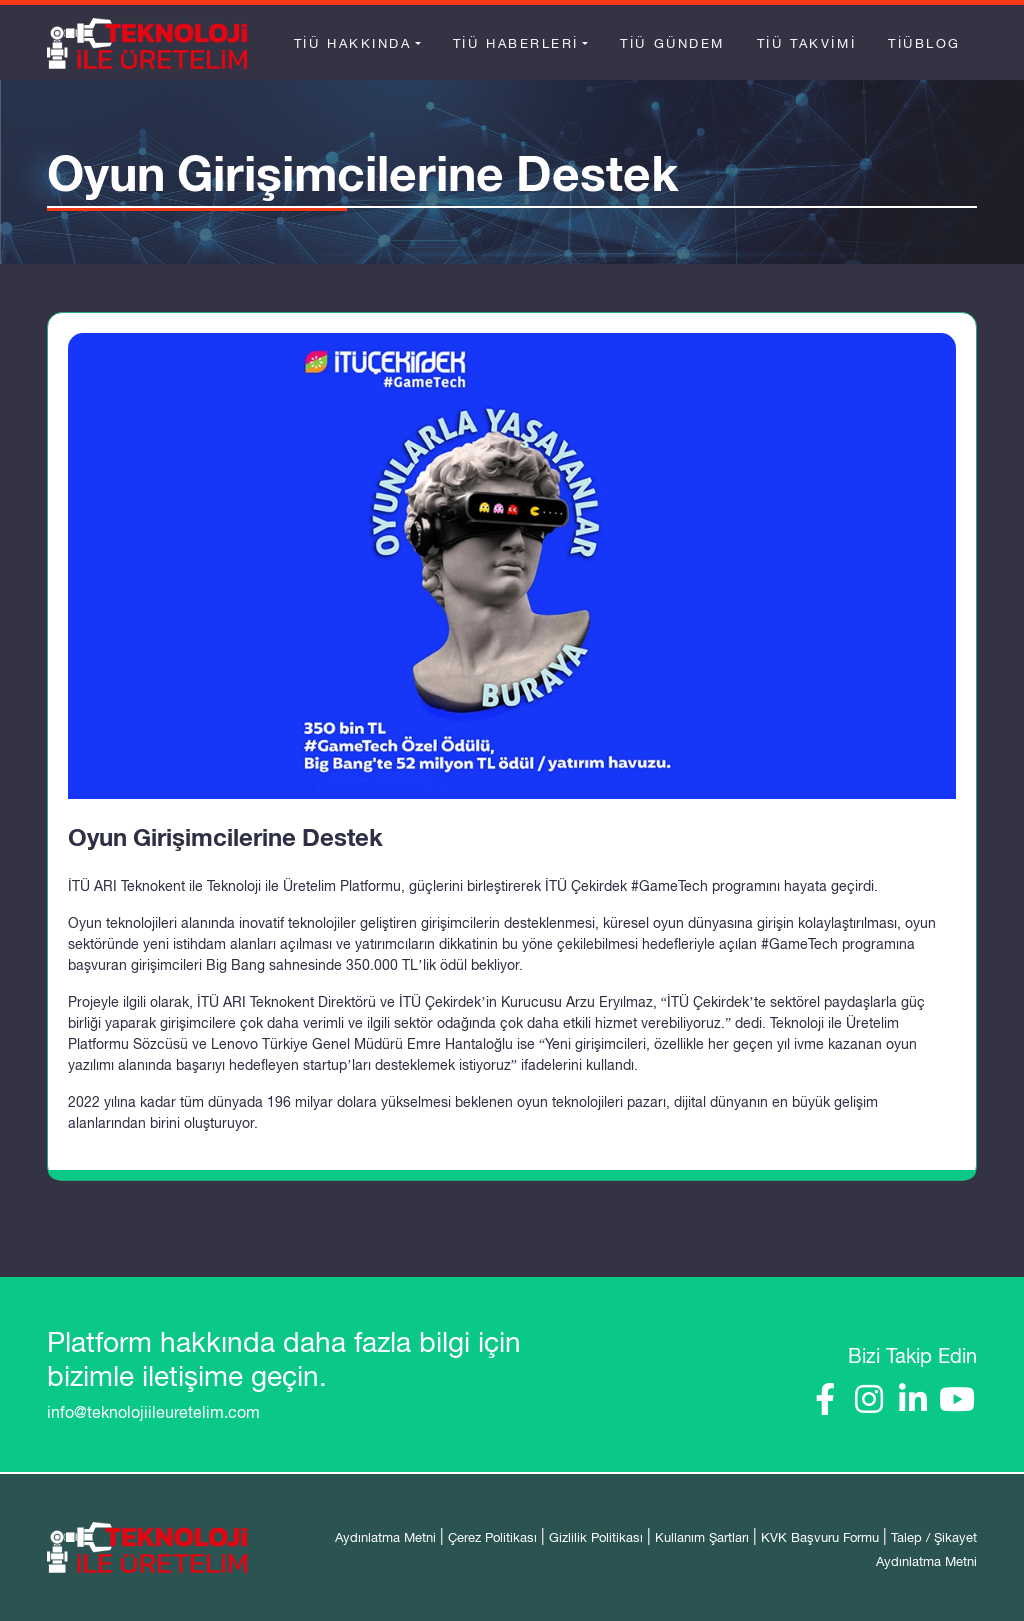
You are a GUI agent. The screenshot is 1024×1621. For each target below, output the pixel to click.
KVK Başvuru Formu (820, 1537)
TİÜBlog (924, 43)
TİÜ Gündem (672, 43)
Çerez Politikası (492, 1537)
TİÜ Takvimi (806, 43)
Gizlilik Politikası (596, 1537)
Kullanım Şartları (702, 1537)
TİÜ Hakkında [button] (353, 43)
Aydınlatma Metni (385, 1537)
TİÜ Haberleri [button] (516, 43)
